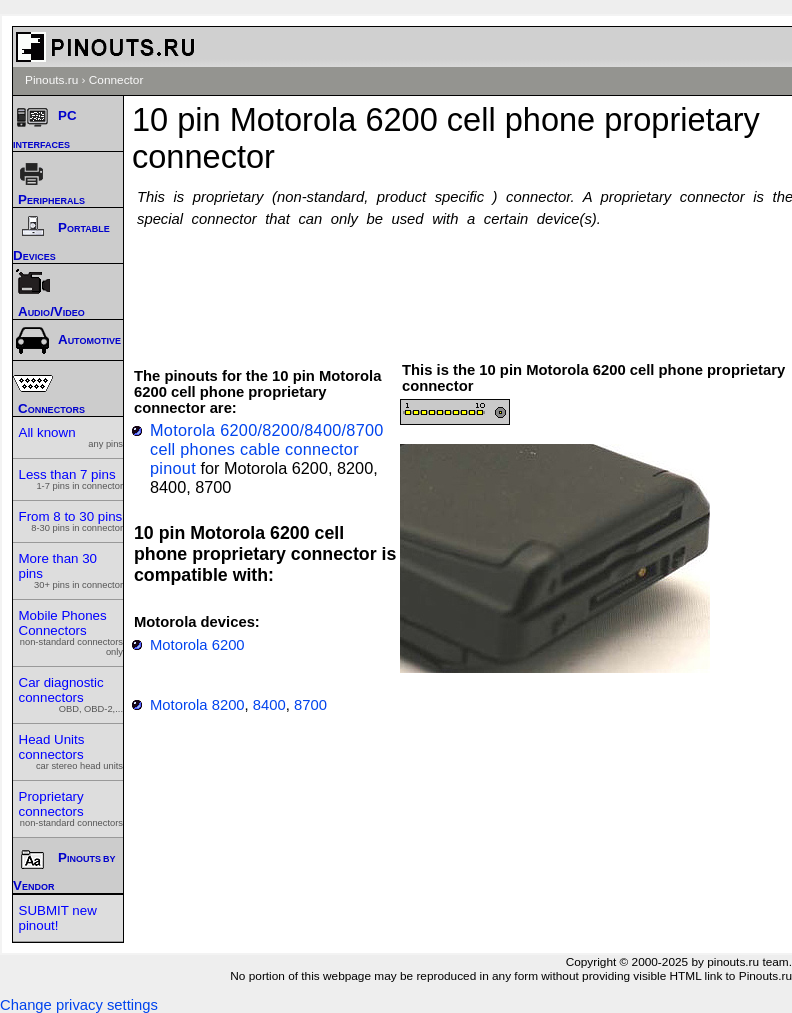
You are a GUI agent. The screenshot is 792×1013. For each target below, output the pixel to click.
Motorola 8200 (197, 705)
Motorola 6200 (197, 645)
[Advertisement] (468, 285)
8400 (269, 705)
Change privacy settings (79, 1005)
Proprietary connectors (71, 808)
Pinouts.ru (51, 80)
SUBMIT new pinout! (58, 918)
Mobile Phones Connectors (71, 632)
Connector (116, 80)
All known (71, 437)
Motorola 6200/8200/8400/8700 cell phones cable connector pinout (267, 449)
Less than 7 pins (71, 479)
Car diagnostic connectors (71, 694)
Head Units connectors (71, 751)
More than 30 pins (71, 570)
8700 (310, 705)
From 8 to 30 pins (71, 521)
